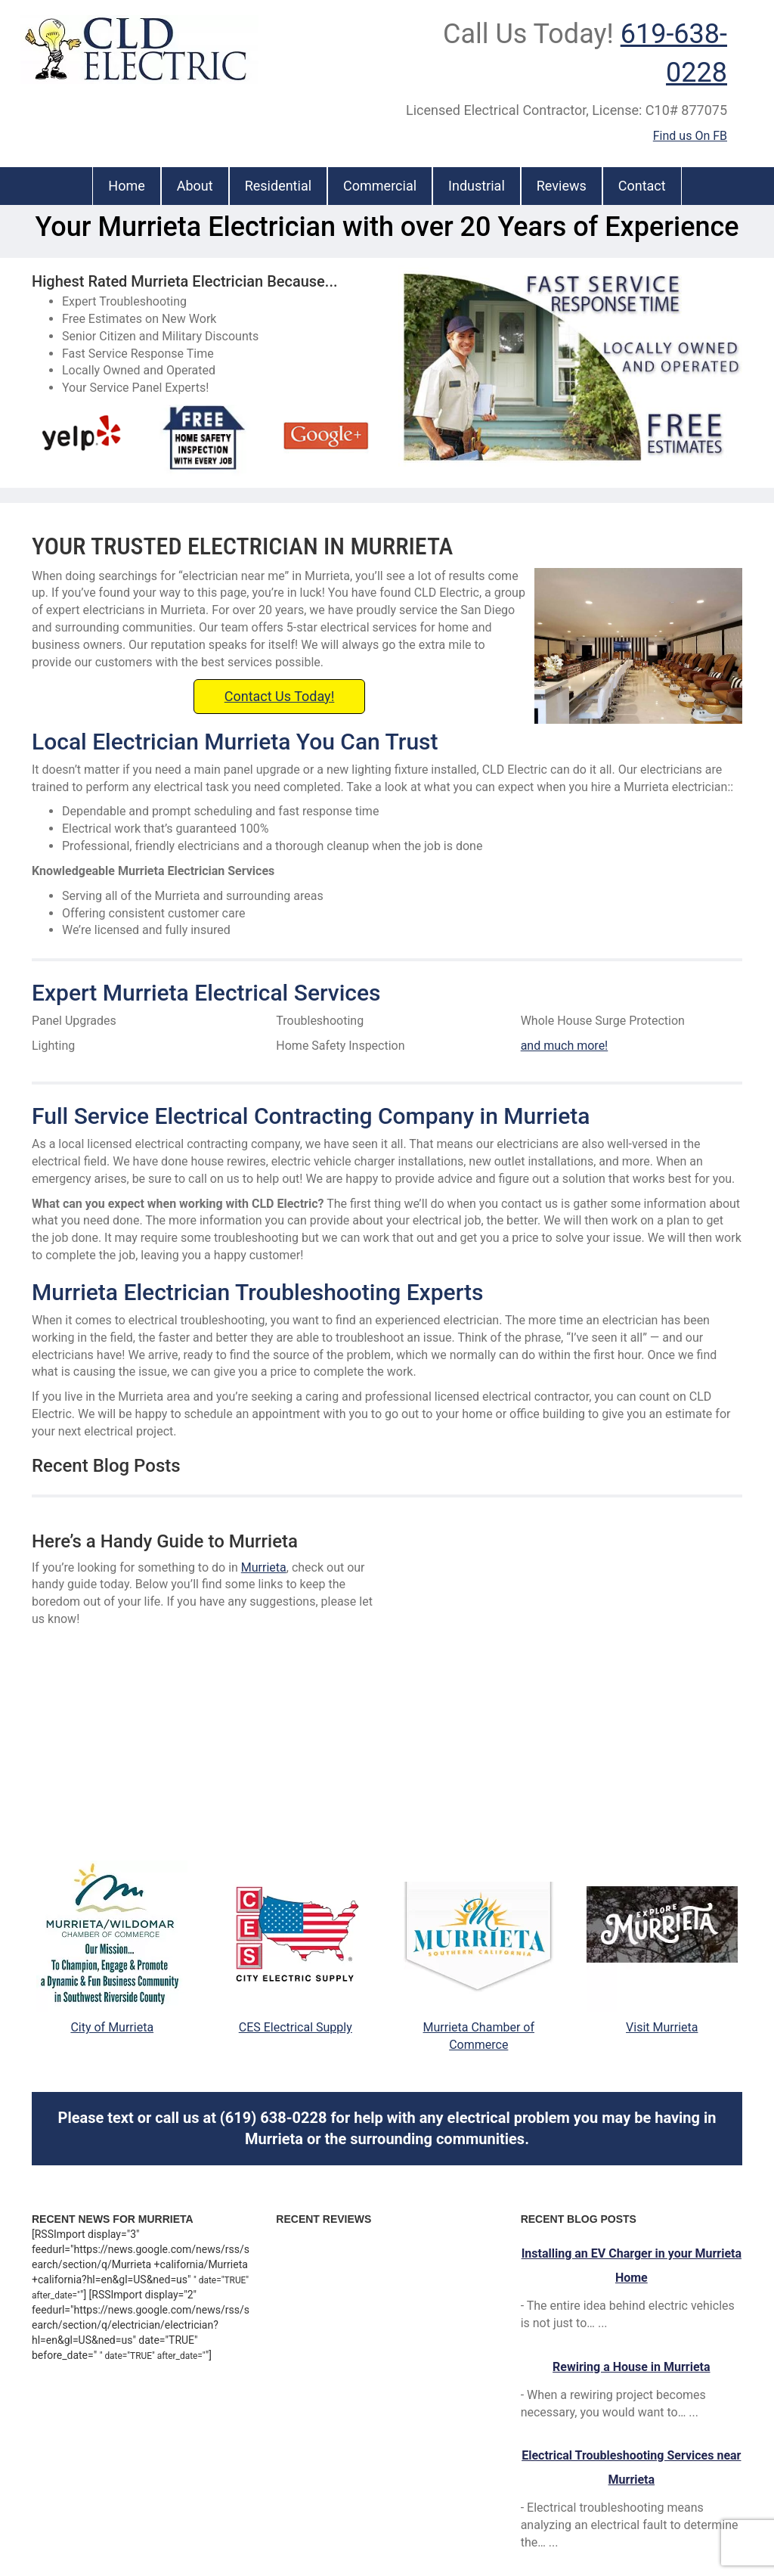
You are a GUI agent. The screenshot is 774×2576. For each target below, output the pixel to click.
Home (126, 186)
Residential (278, 186)
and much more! (564, 1045)
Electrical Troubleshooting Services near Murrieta (631, 2467)
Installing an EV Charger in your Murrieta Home (631, 2265)
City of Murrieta (111, 2027)
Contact (642, 186)
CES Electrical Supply (295, 2027)
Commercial (379, 186)
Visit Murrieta (662, 2027)
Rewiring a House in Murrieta (631, 2367)
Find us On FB (690, 136)
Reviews (562, 186)
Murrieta (263, 1567)
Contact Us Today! (279, 696)
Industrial (476, 186)
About (195, 186)
